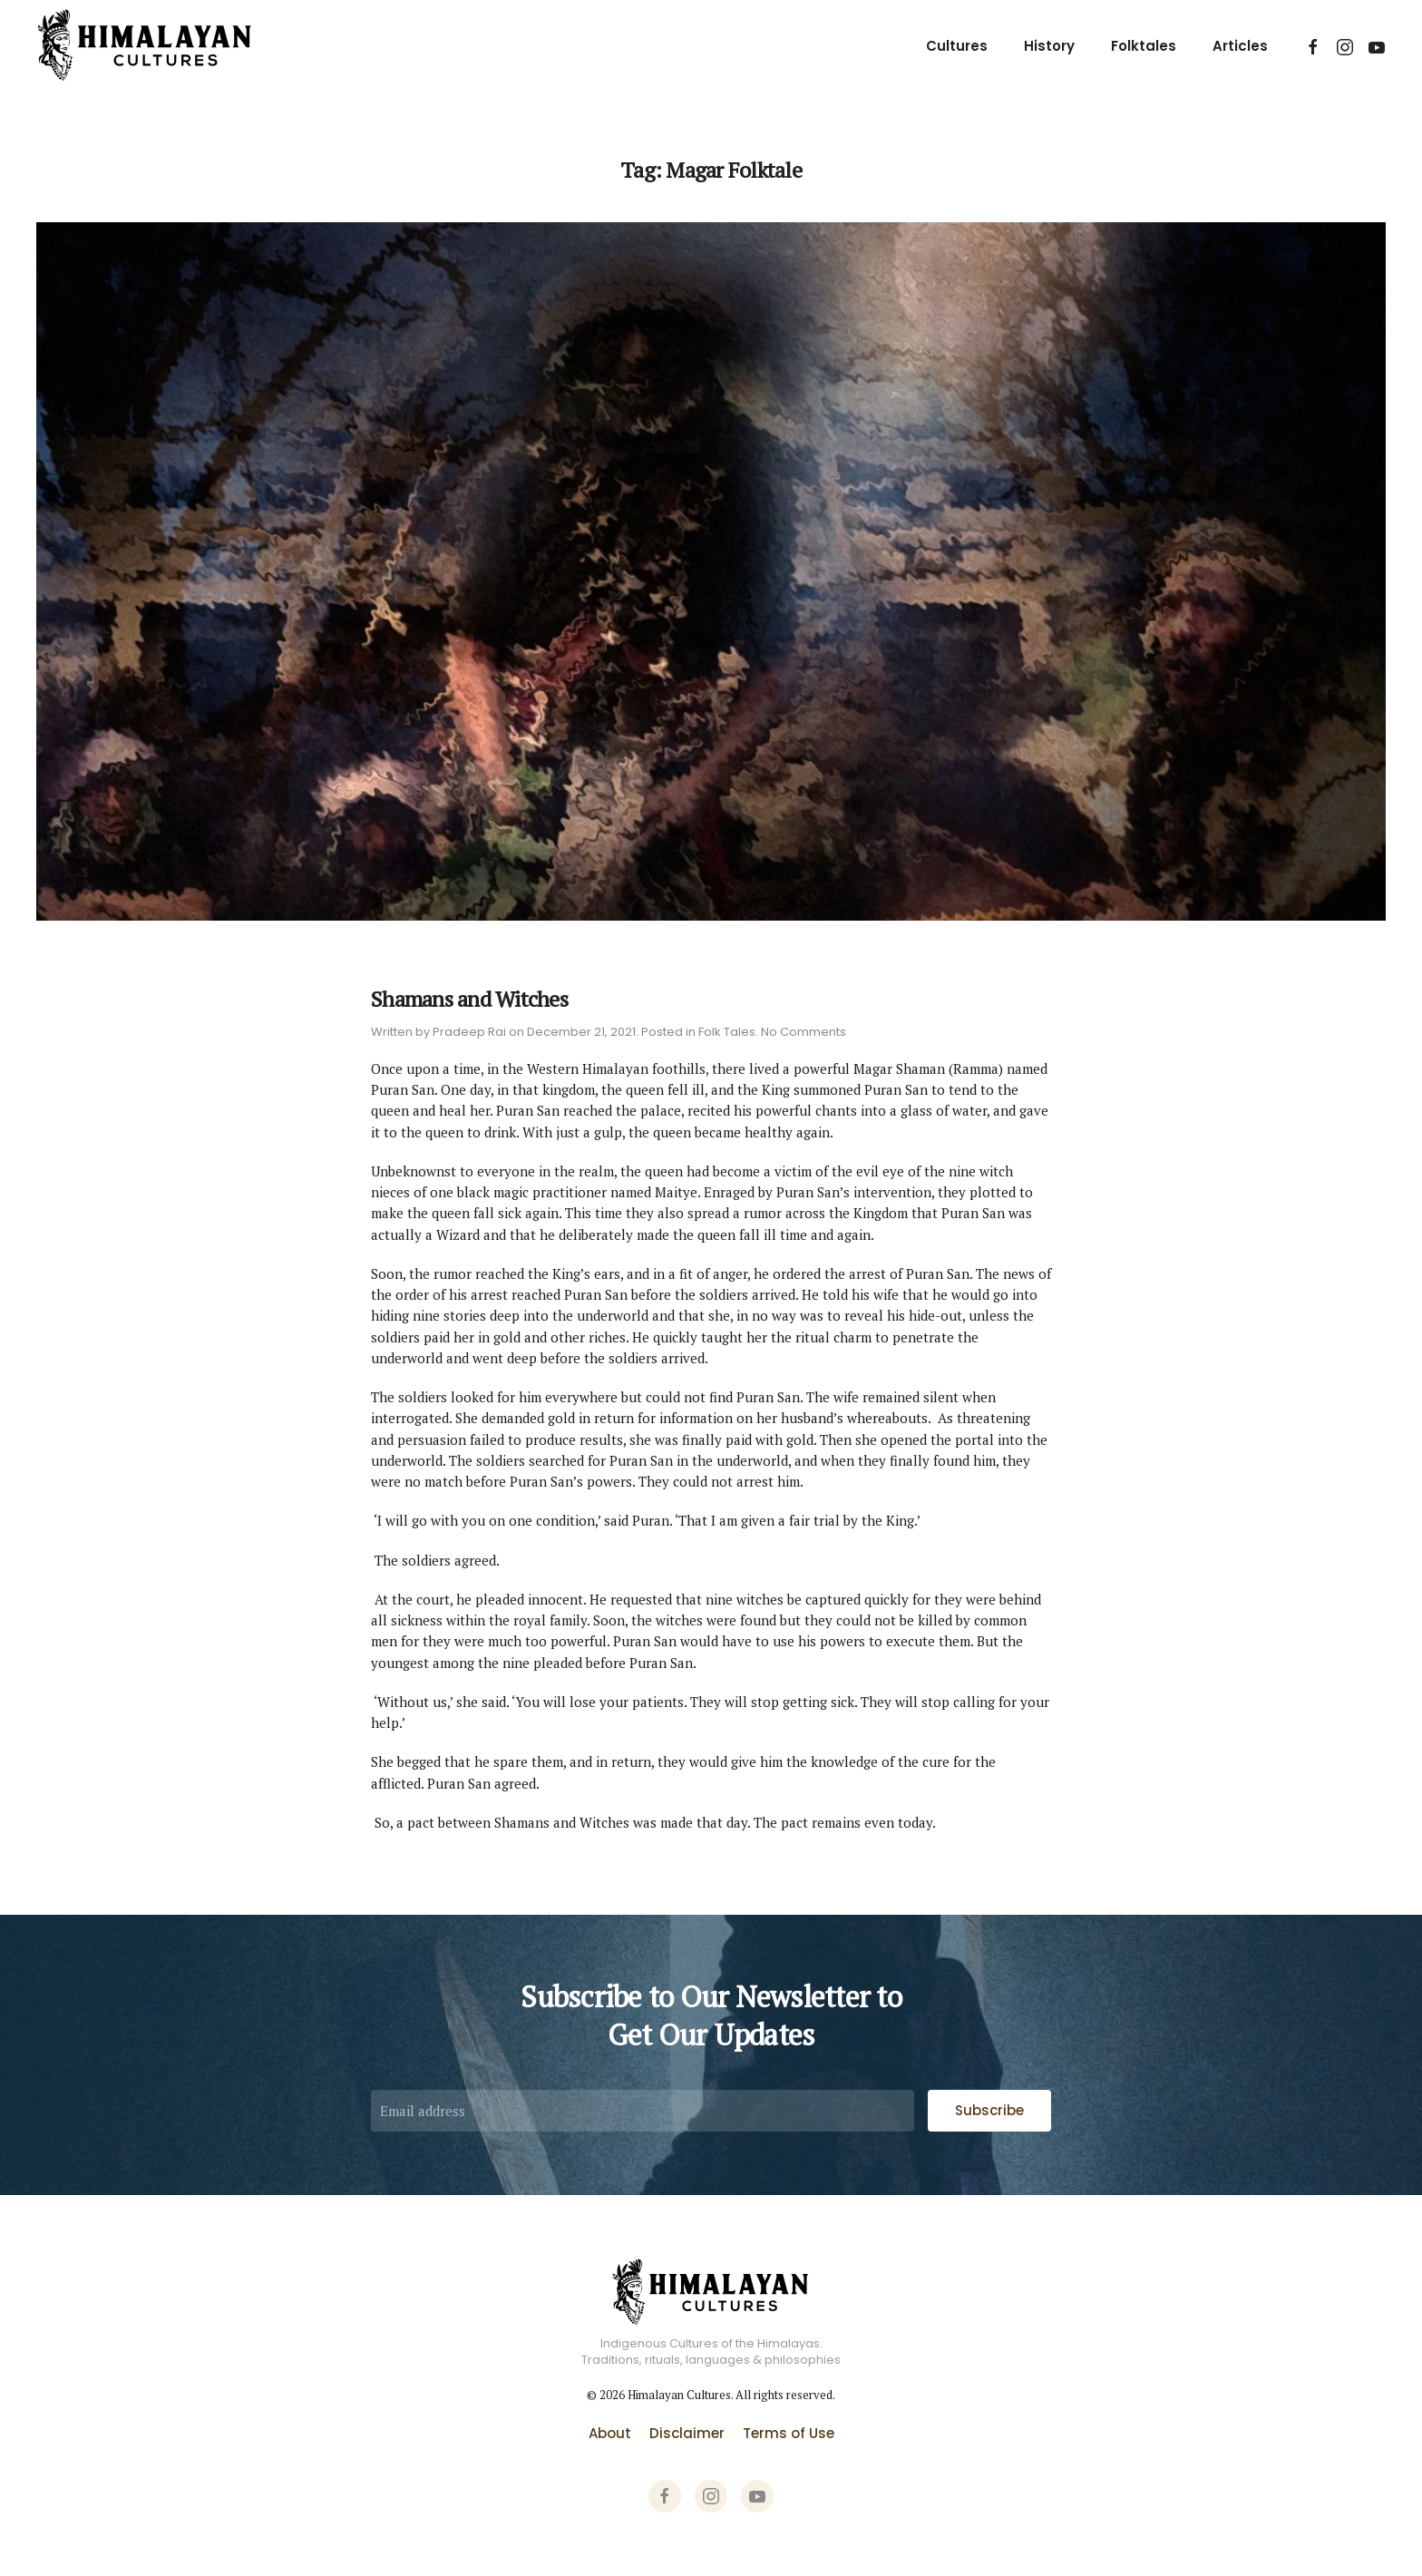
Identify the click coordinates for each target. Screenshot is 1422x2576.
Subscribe (989, 2110)
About (610, 2433)
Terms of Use (788, 2433)
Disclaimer (687, 2433)
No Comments (803, 1031)
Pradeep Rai (469, 1031)
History (1049, 45)
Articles (1240, 45)
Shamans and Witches (469, 998)
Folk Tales (726, 1031)
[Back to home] (145, 46)
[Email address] (642, 2111)
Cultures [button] (957, 45)
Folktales (1143, 45)
